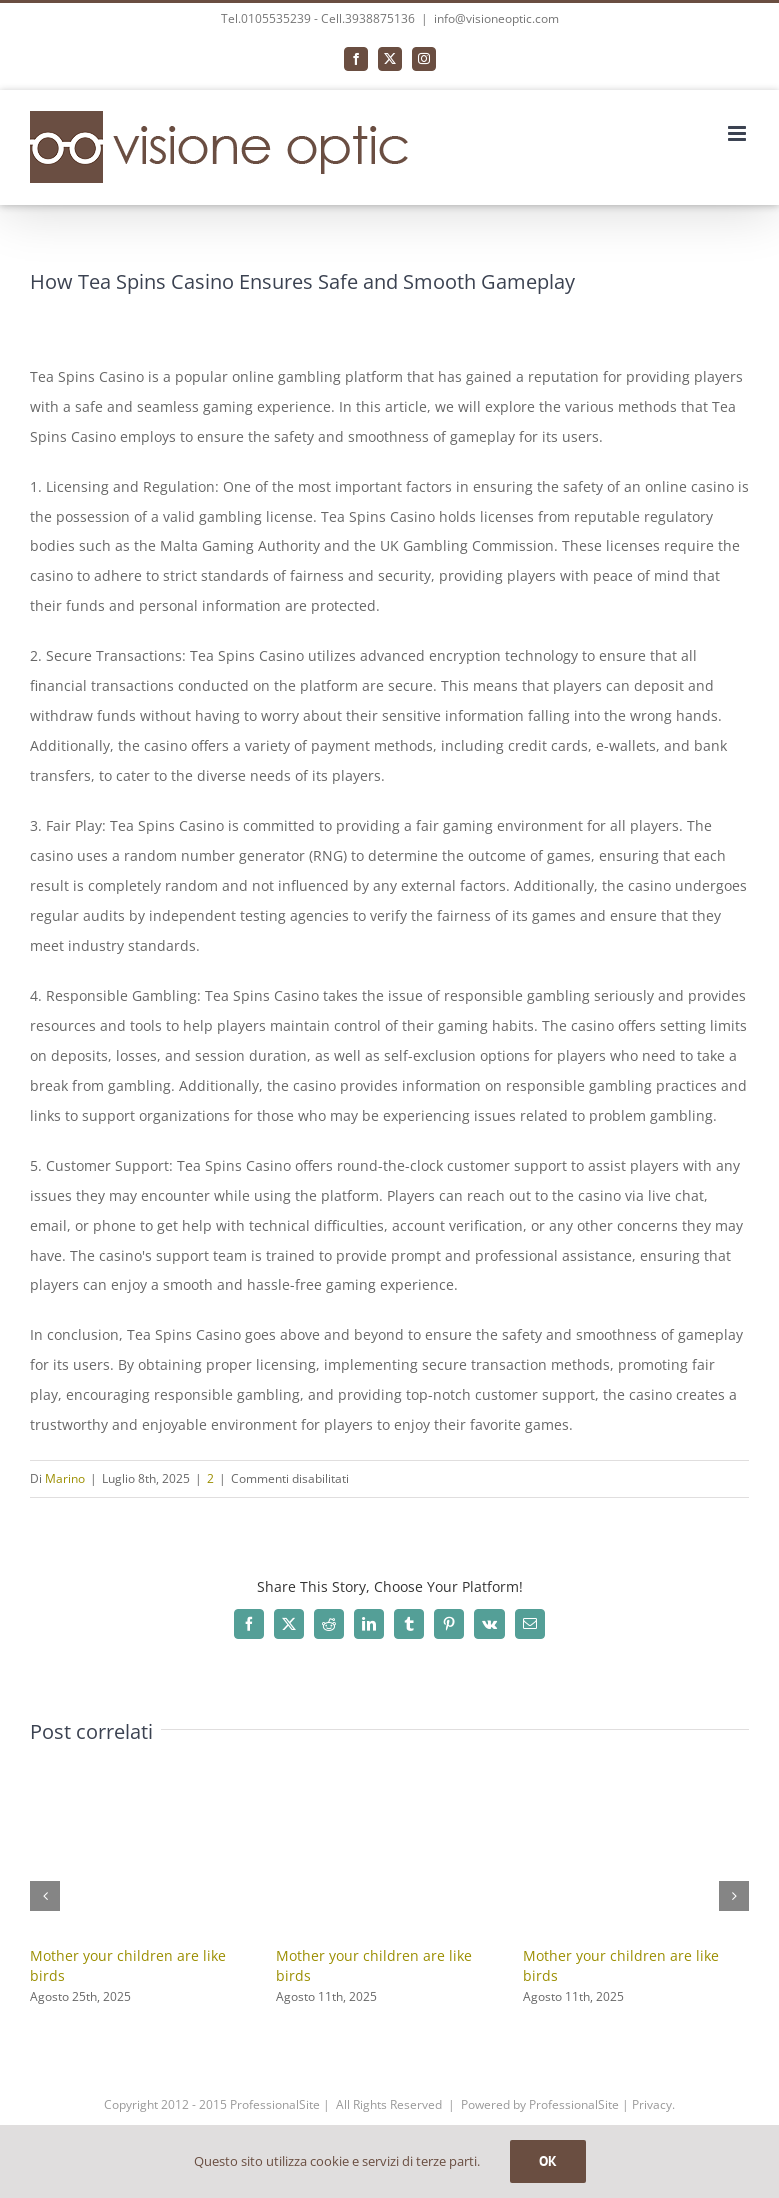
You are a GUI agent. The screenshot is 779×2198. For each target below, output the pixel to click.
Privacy (652, 2104)
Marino (65, 1478)
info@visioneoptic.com (496, 18)
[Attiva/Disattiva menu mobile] (738, 133)
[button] (45, 1896)
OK (548, 2161)
